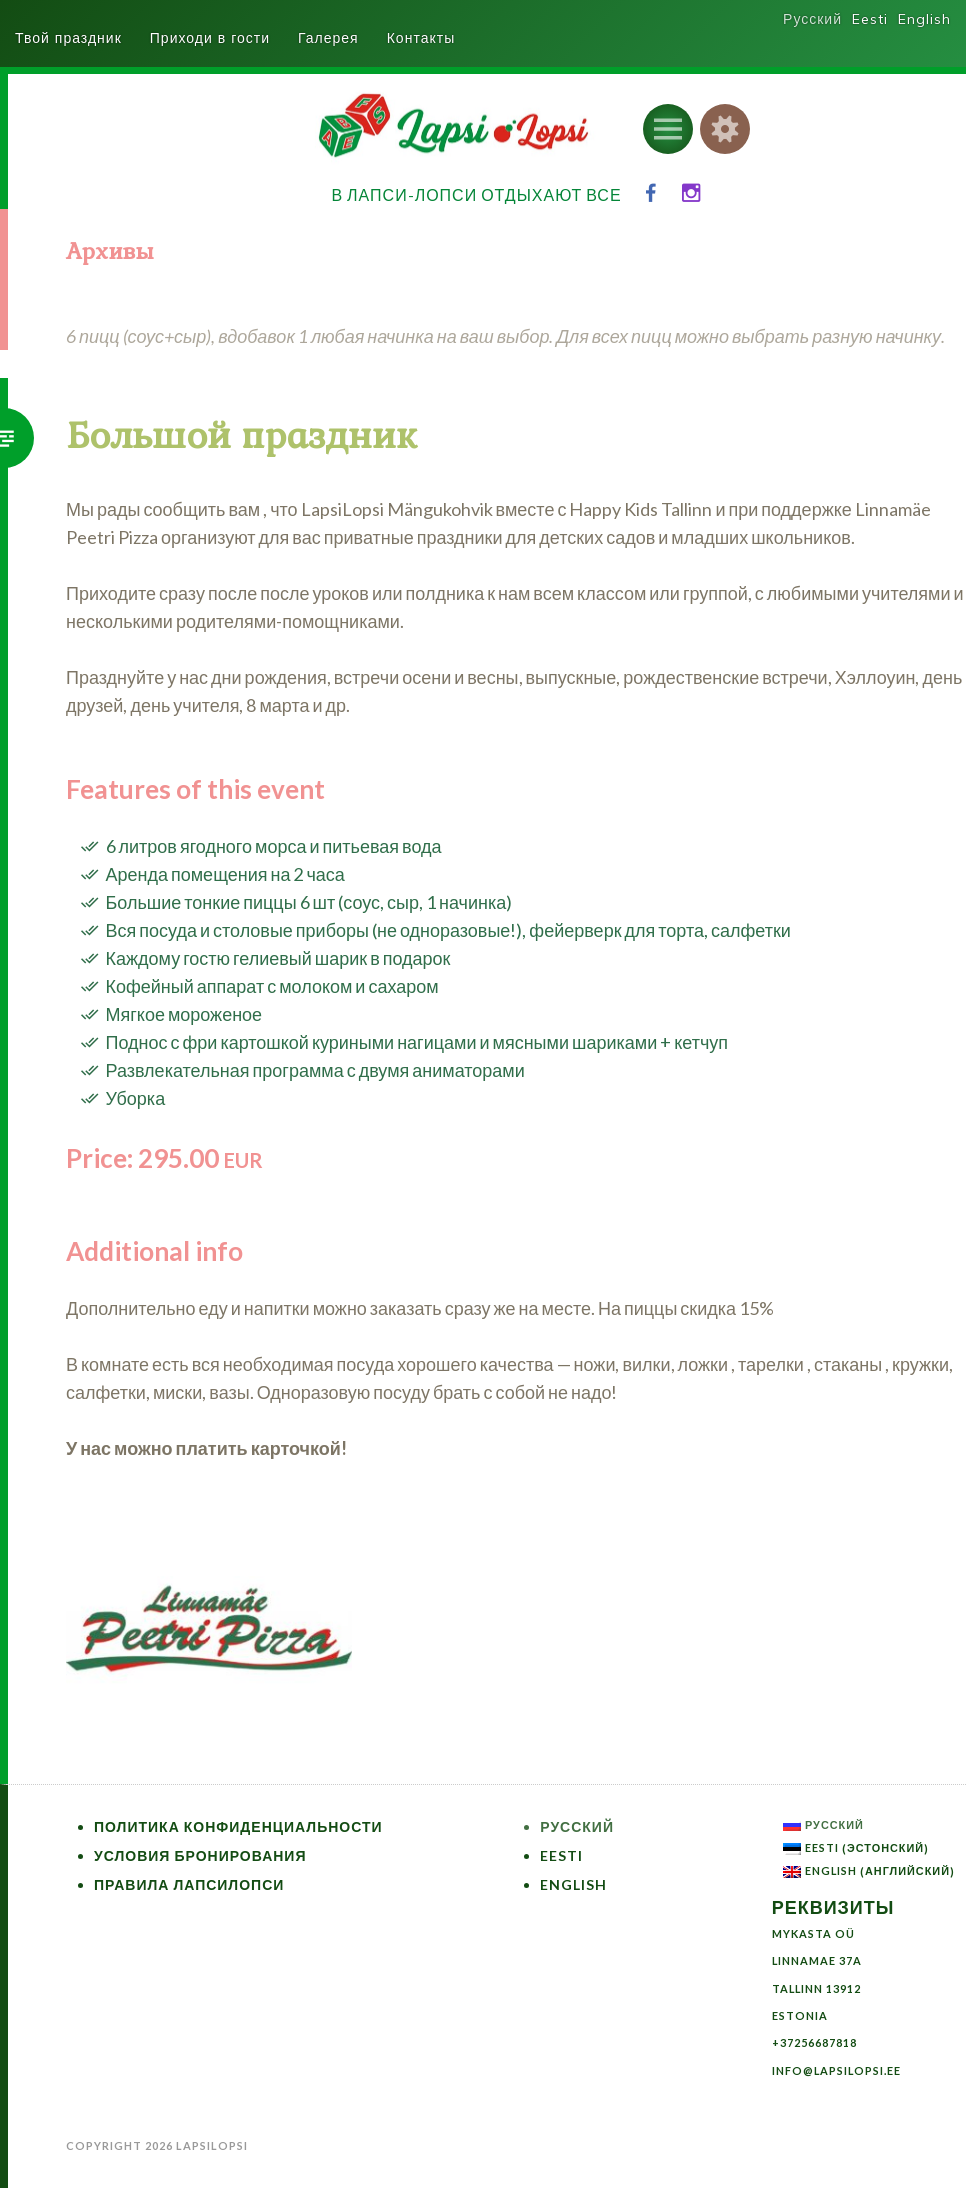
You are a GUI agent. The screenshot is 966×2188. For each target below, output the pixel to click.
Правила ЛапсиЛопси (189, 1884)
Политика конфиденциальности (238, 1826)
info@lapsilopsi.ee (836, 2070)
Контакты (421, 38)
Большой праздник (241, 436)
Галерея (328, 38)
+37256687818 (814, 2042)
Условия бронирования (200, 1855)
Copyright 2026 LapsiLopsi (157, 2145)
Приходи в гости (210, 38)
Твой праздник (68, 38)
